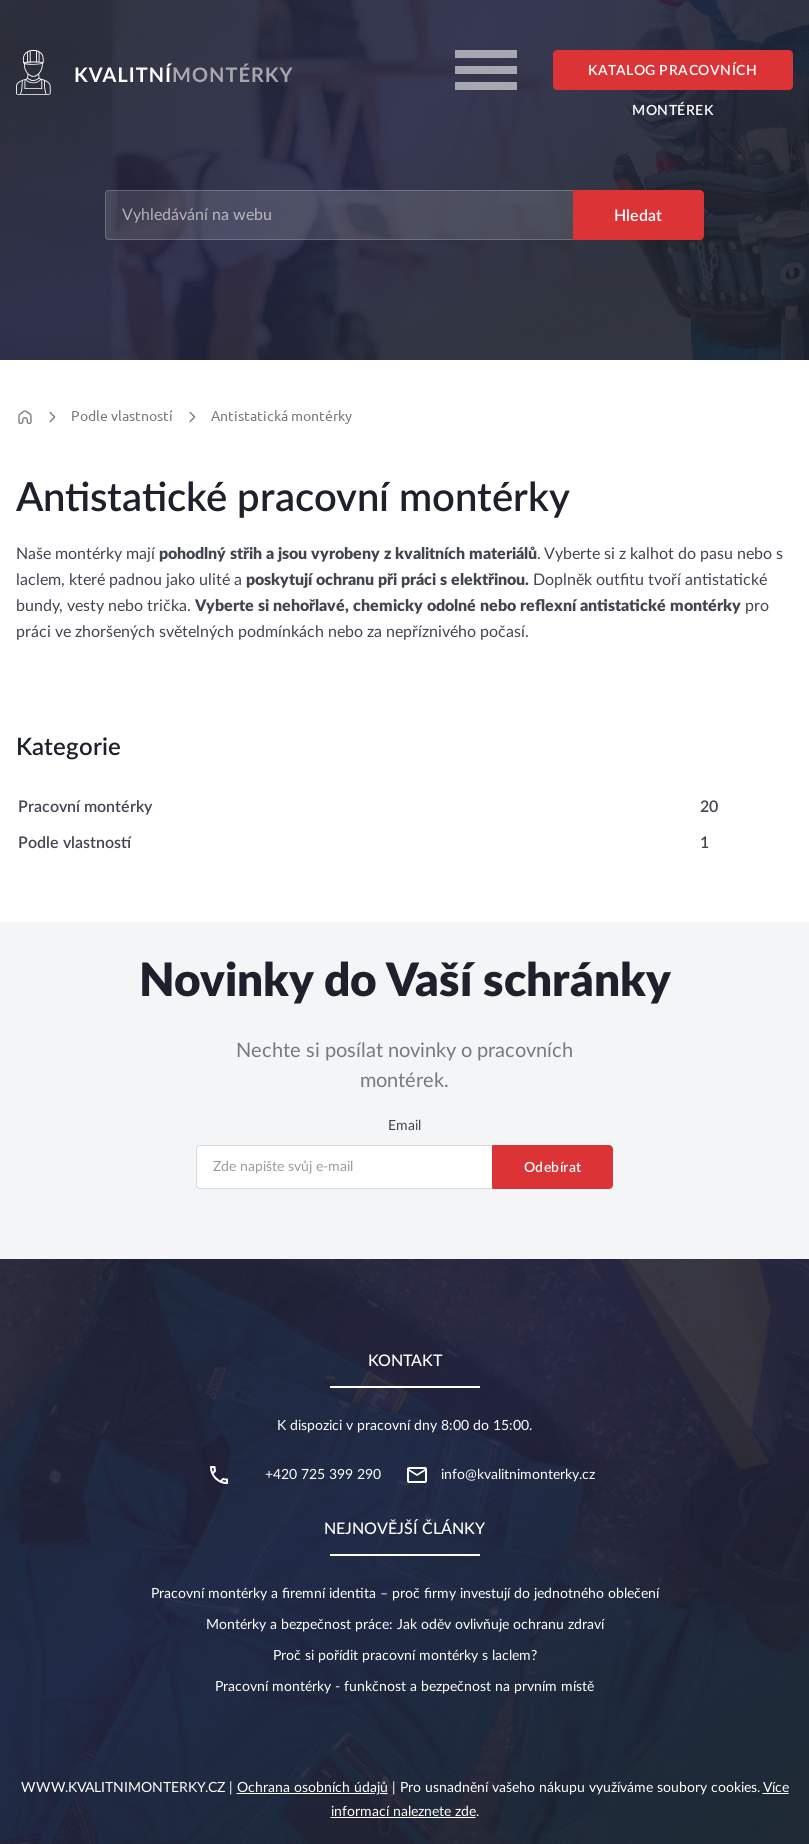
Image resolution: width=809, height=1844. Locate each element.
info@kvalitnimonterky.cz (518, 1475)
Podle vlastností (122, 416)
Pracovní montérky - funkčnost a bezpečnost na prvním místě (404, 1687)
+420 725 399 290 (323, 1475)
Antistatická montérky (281, 416)
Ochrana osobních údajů (312, 1788)
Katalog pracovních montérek (672, 77)
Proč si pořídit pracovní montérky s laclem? (405, 1656)
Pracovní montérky (85, 807)
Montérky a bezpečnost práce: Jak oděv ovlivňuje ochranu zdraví (405, 1625)
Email (404, 1126)
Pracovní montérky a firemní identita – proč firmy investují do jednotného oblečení (405, 1594)
